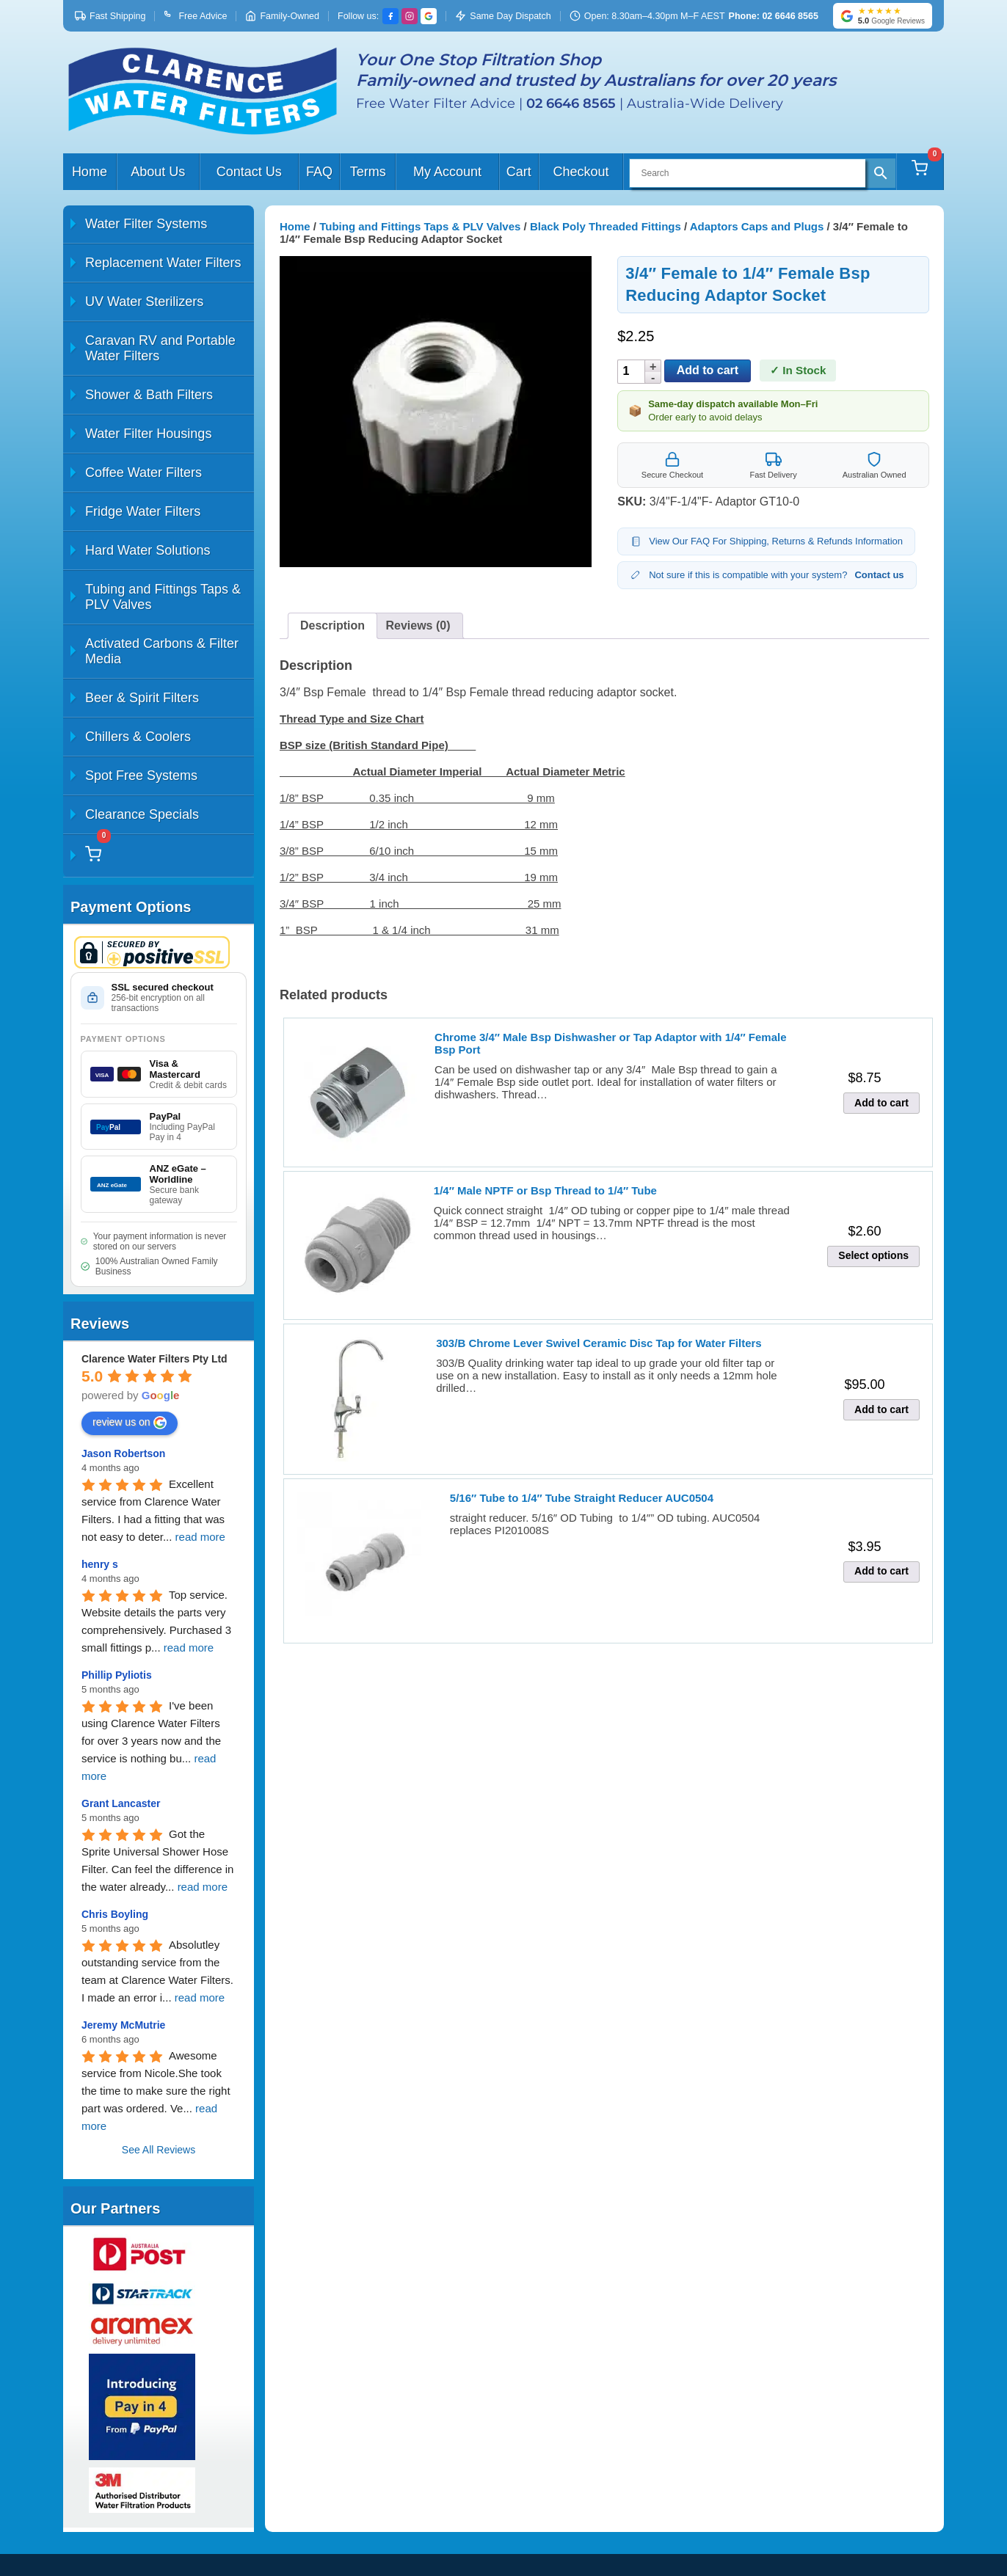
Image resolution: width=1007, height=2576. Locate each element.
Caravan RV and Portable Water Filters (160, 348)
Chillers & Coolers (138, 736)
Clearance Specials (142, 814)
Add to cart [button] (881, 1103)
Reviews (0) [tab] (417, 625)
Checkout (580, 171)
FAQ (319, 171)
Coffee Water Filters (143, 472)
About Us (158, 171)
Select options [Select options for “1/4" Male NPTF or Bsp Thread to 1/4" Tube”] (873, 1255)
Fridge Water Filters (142, 511)
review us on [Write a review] (129, 1422)
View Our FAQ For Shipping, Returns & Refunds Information (766, 541)
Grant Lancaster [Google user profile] (120, 1803)
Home (89, 171)
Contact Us (249, 171)
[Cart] (920, 171)
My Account (447, 171)
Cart (518, 171)
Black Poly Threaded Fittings (605, 226)
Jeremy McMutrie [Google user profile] (123, 2025)
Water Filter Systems (146, 223)
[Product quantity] (632, 372)
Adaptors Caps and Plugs (757, 226)
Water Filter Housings (148, 433)
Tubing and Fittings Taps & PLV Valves (163, 597)
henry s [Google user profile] (99, 1564)
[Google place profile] (154, 1359)
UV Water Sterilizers (144, 301)
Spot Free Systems (141, 775)
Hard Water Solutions (147, 550)
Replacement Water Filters (163, 262)
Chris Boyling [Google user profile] (114, 1914)
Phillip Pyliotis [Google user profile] (116, 1675)
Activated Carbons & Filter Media (162, 651)
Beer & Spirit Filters (142, 697)
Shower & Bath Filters (149, 394)
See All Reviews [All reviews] (158, 2150)
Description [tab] (332, 625)
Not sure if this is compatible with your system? (767, 575)
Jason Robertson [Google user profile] (123, 1453)
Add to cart (707, 370)
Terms (368, 171)
